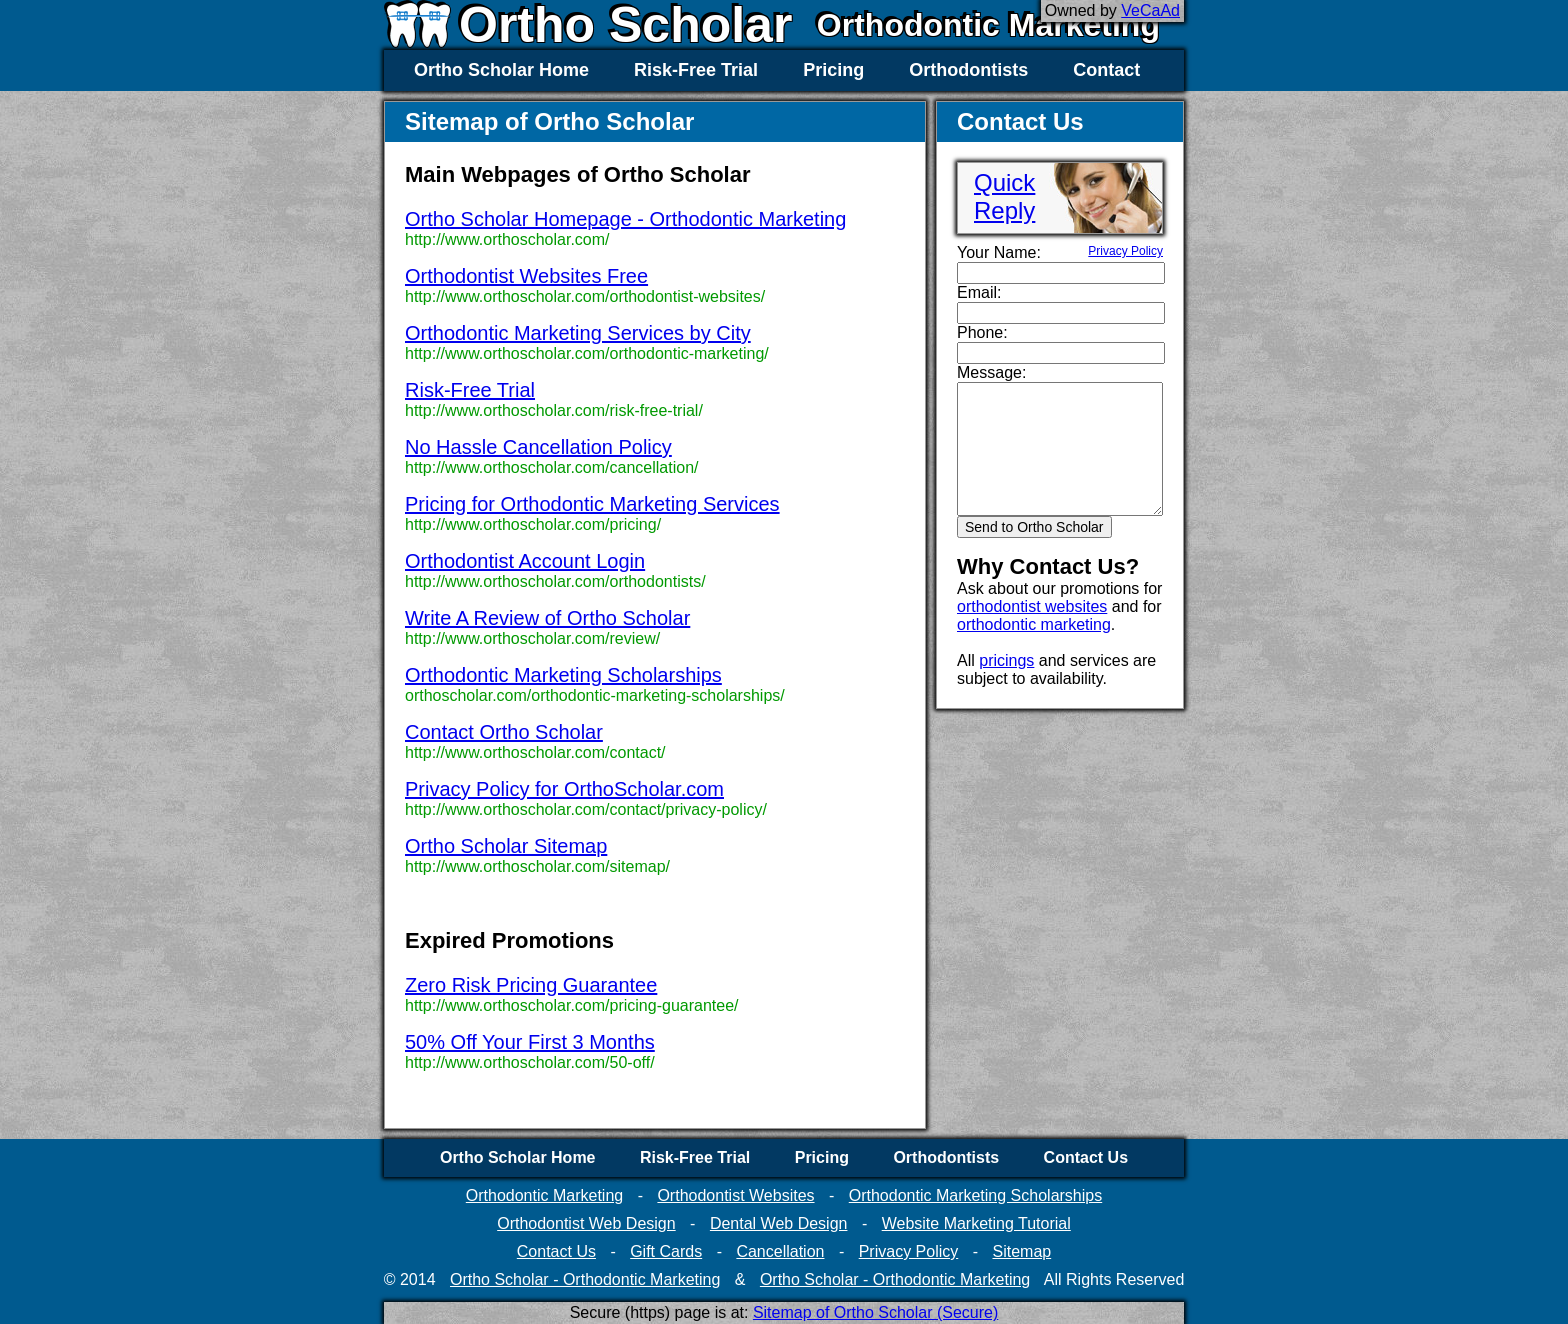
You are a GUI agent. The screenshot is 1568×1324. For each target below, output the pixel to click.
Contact (1106, 70)
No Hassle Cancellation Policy (538, 447)
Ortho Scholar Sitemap (506, 846)
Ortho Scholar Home (501, 70)
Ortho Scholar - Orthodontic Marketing (585, 1279)
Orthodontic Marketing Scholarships (563, 675)
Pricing (833, 70)
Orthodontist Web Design (586, 1223)
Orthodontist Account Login (525, 561)
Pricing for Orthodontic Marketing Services (592, 504)
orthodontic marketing (1034, 624)
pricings (1006, 660)
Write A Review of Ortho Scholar (547, 618)
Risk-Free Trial (696, 70)
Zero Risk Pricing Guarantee (531, 985)
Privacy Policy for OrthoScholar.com (564, 789)
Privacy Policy (1125, 251)
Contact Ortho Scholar (504, 732)
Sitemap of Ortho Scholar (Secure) (875, 1312)
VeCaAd (1150, 10)
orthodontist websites (1032, 606)
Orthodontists (968, 70)
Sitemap (1021, 1251)
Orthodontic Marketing (988, 25)
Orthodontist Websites (735, 1195)
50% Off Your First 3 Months (530, 1042)
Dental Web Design (779, 1223)
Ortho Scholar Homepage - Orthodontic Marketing (625, 219)
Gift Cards (666, 1251)
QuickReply (1004, 196)
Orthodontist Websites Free (526, 276)
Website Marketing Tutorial (976, 1223)
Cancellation (780, 1251)
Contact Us (1086, 1157)
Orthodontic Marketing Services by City (578, 333)
